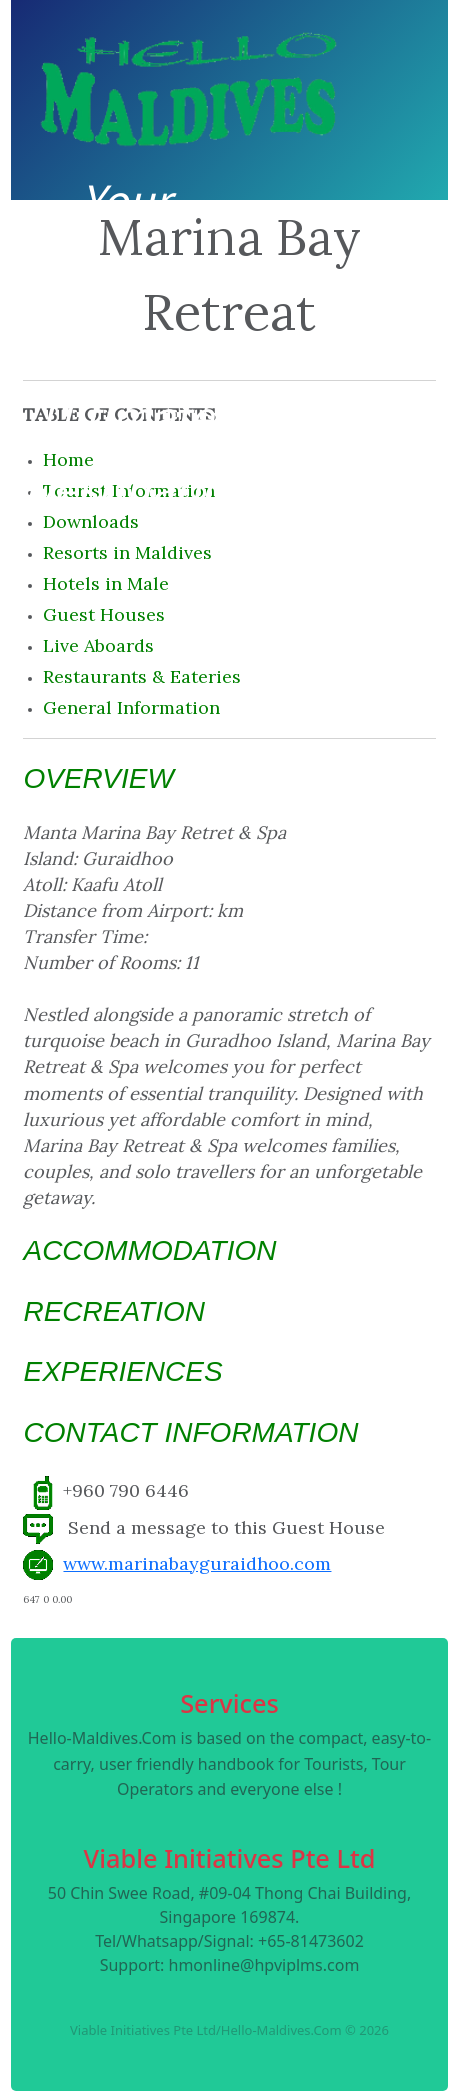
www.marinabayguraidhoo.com (197, 1563)
